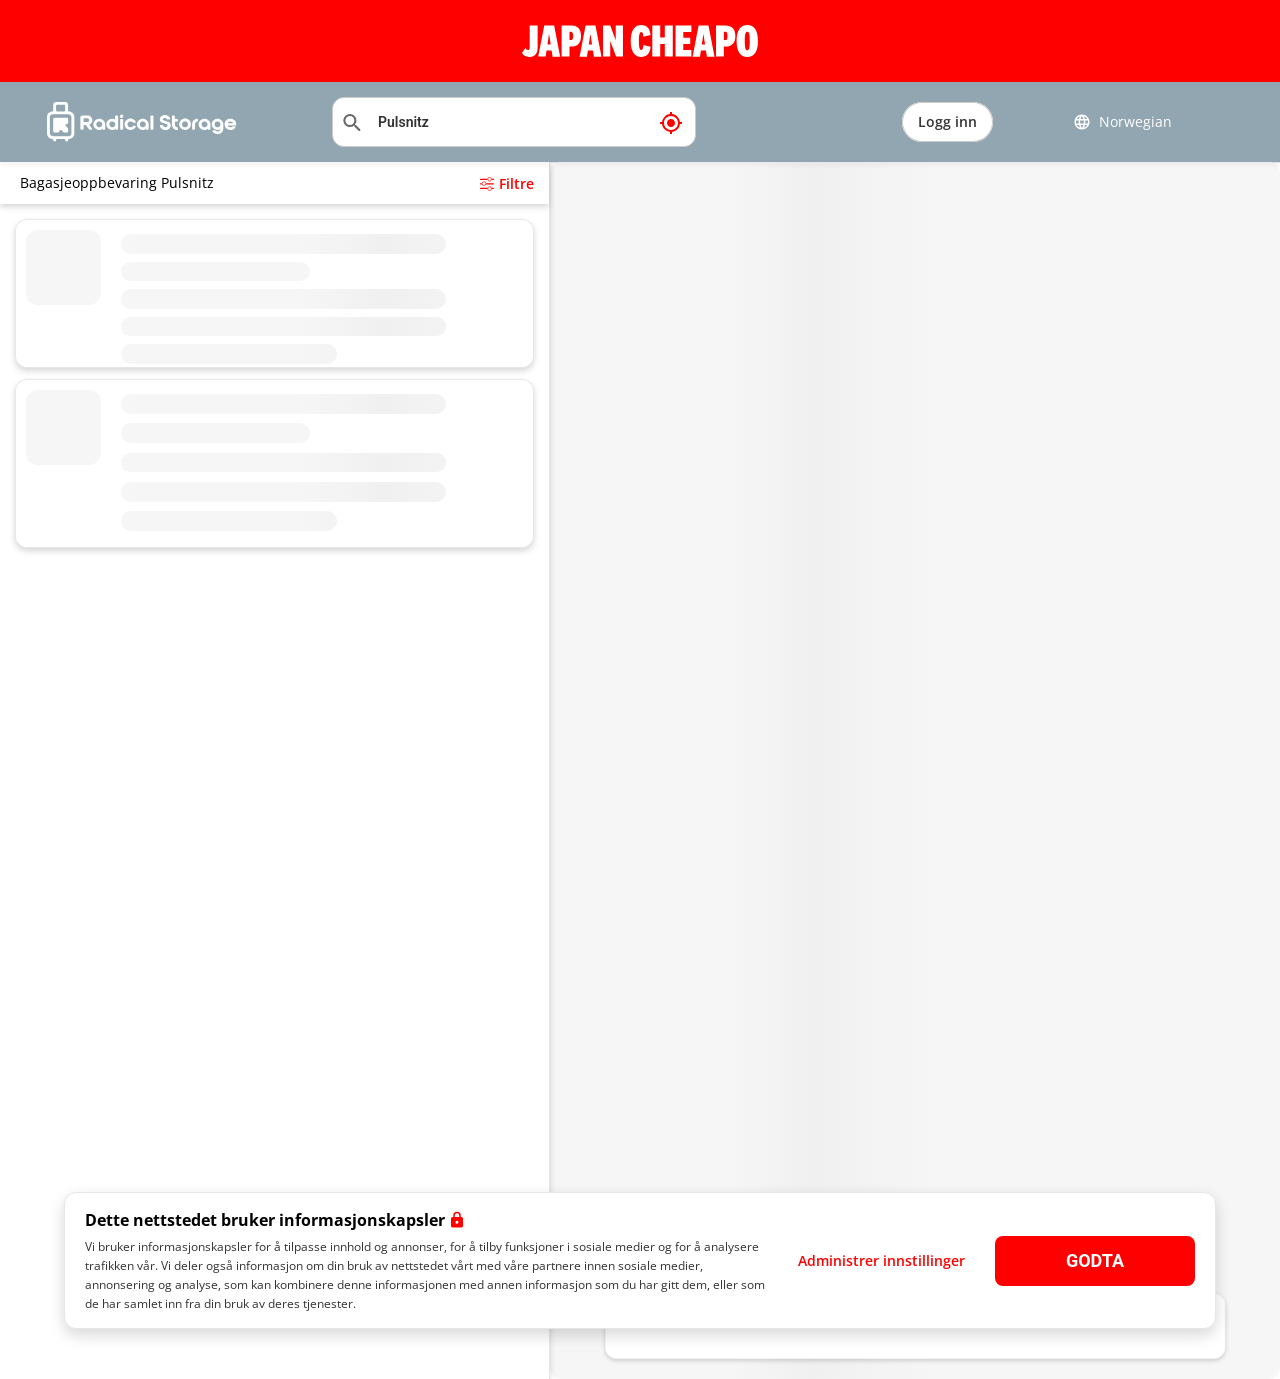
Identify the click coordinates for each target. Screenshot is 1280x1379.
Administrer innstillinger (881, 1260)
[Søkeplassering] (514, 122)
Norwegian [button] (1122, 122)
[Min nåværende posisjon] (671, 122)
